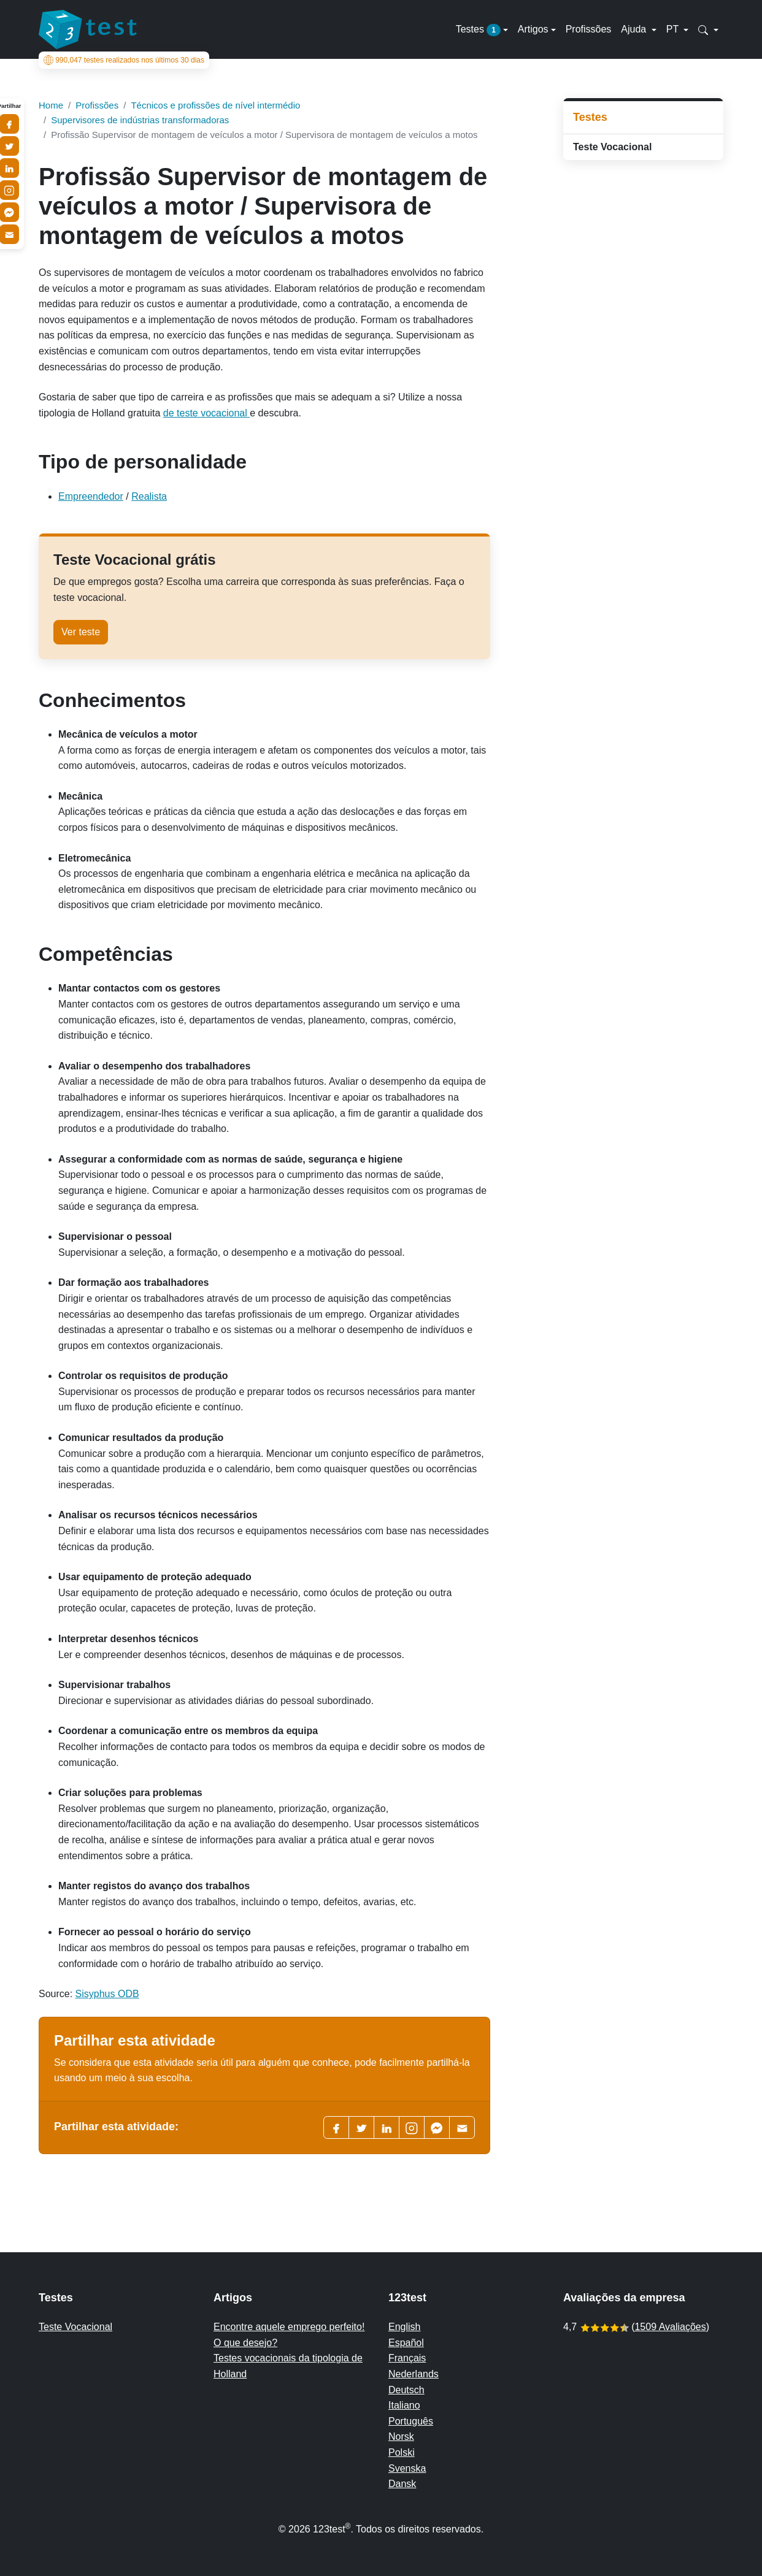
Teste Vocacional (612, 147)
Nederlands (413, 2374)
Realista (149, 496)
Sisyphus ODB (107, 1994)
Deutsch (406, 2390)
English (404, 2327)
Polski (401, 2452)
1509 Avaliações (670, 2327)
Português (410, 2421)
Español (406, 2342)
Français (407, 2358)
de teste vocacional (206, 413)
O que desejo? (245, 2342)
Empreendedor (90, 496)
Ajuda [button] (634, 29)
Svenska (407, 2468)
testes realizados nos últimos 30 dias (124, 60)
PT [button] (674, 29)
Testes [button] (478, 30)
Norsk (401, 2436)
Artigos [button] (533, 29)
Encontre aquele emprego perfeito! (289, 2327)
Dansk (402, 2484)
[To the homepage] (88, 29)
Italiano (404, 2405)
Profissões (589, 29)
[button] (708, 29)
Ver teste (80, 632)
